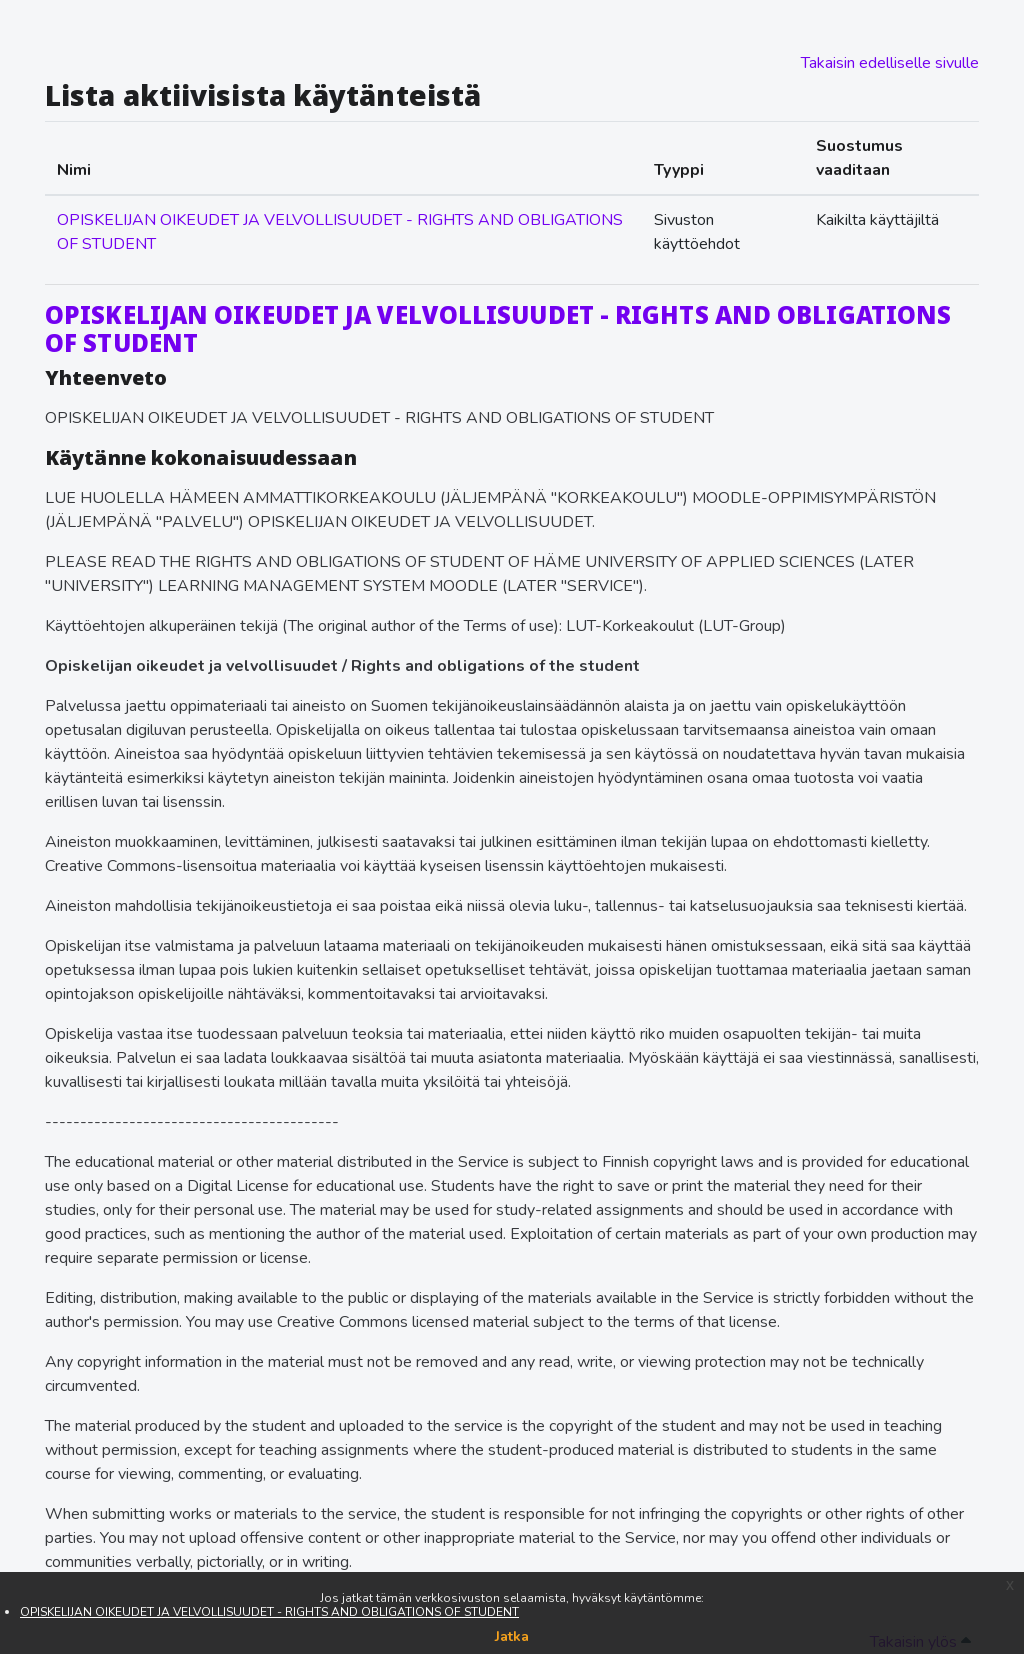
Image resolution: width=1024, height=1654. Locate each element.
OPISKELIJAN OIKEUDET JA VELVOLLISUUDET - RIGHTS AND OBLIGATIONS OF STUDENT (269, 1612)
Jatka (512, 1636)
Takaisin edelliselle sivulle (890, 63)
